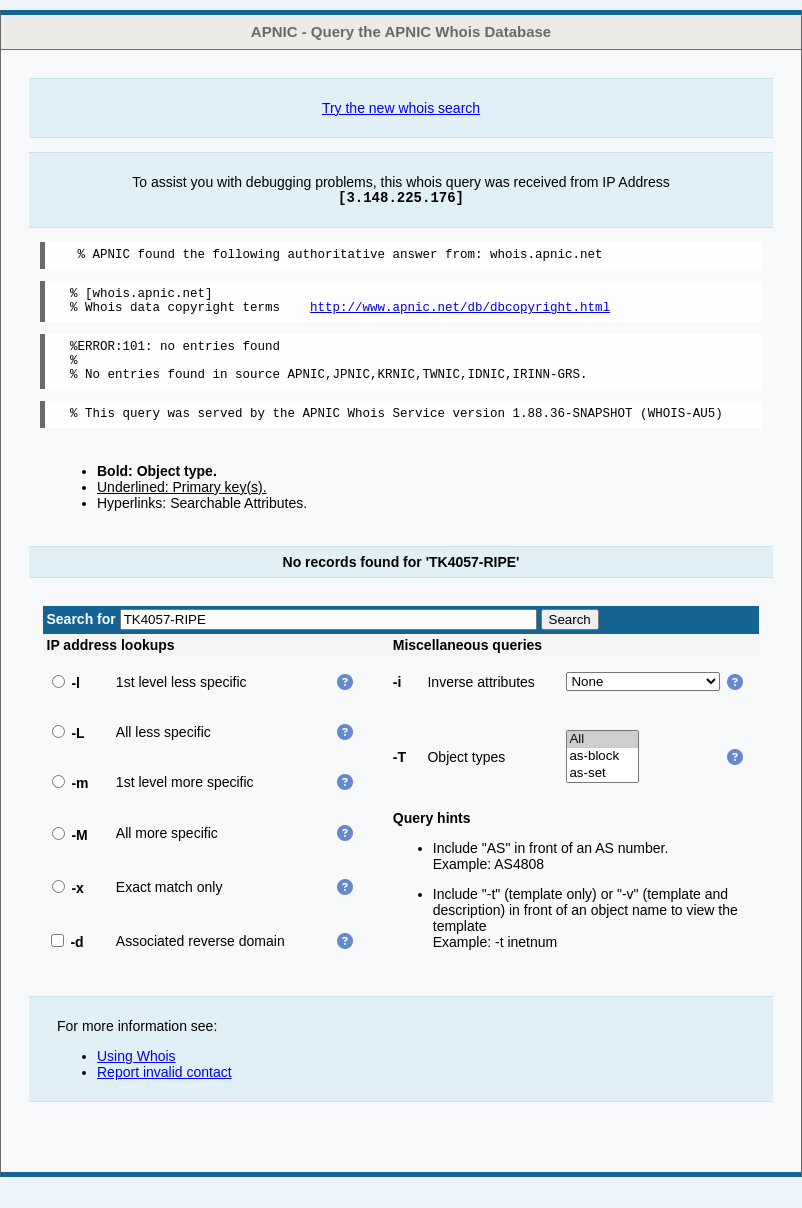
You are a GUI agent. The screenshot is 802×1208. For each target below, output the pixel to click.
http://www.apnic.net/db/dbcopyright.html (460, 315)
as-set (602, 794)
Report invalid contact (164, 1093)
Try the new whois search (401, 108)
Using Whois (136, 1077)
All (602, 760)
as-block (602, 777)
